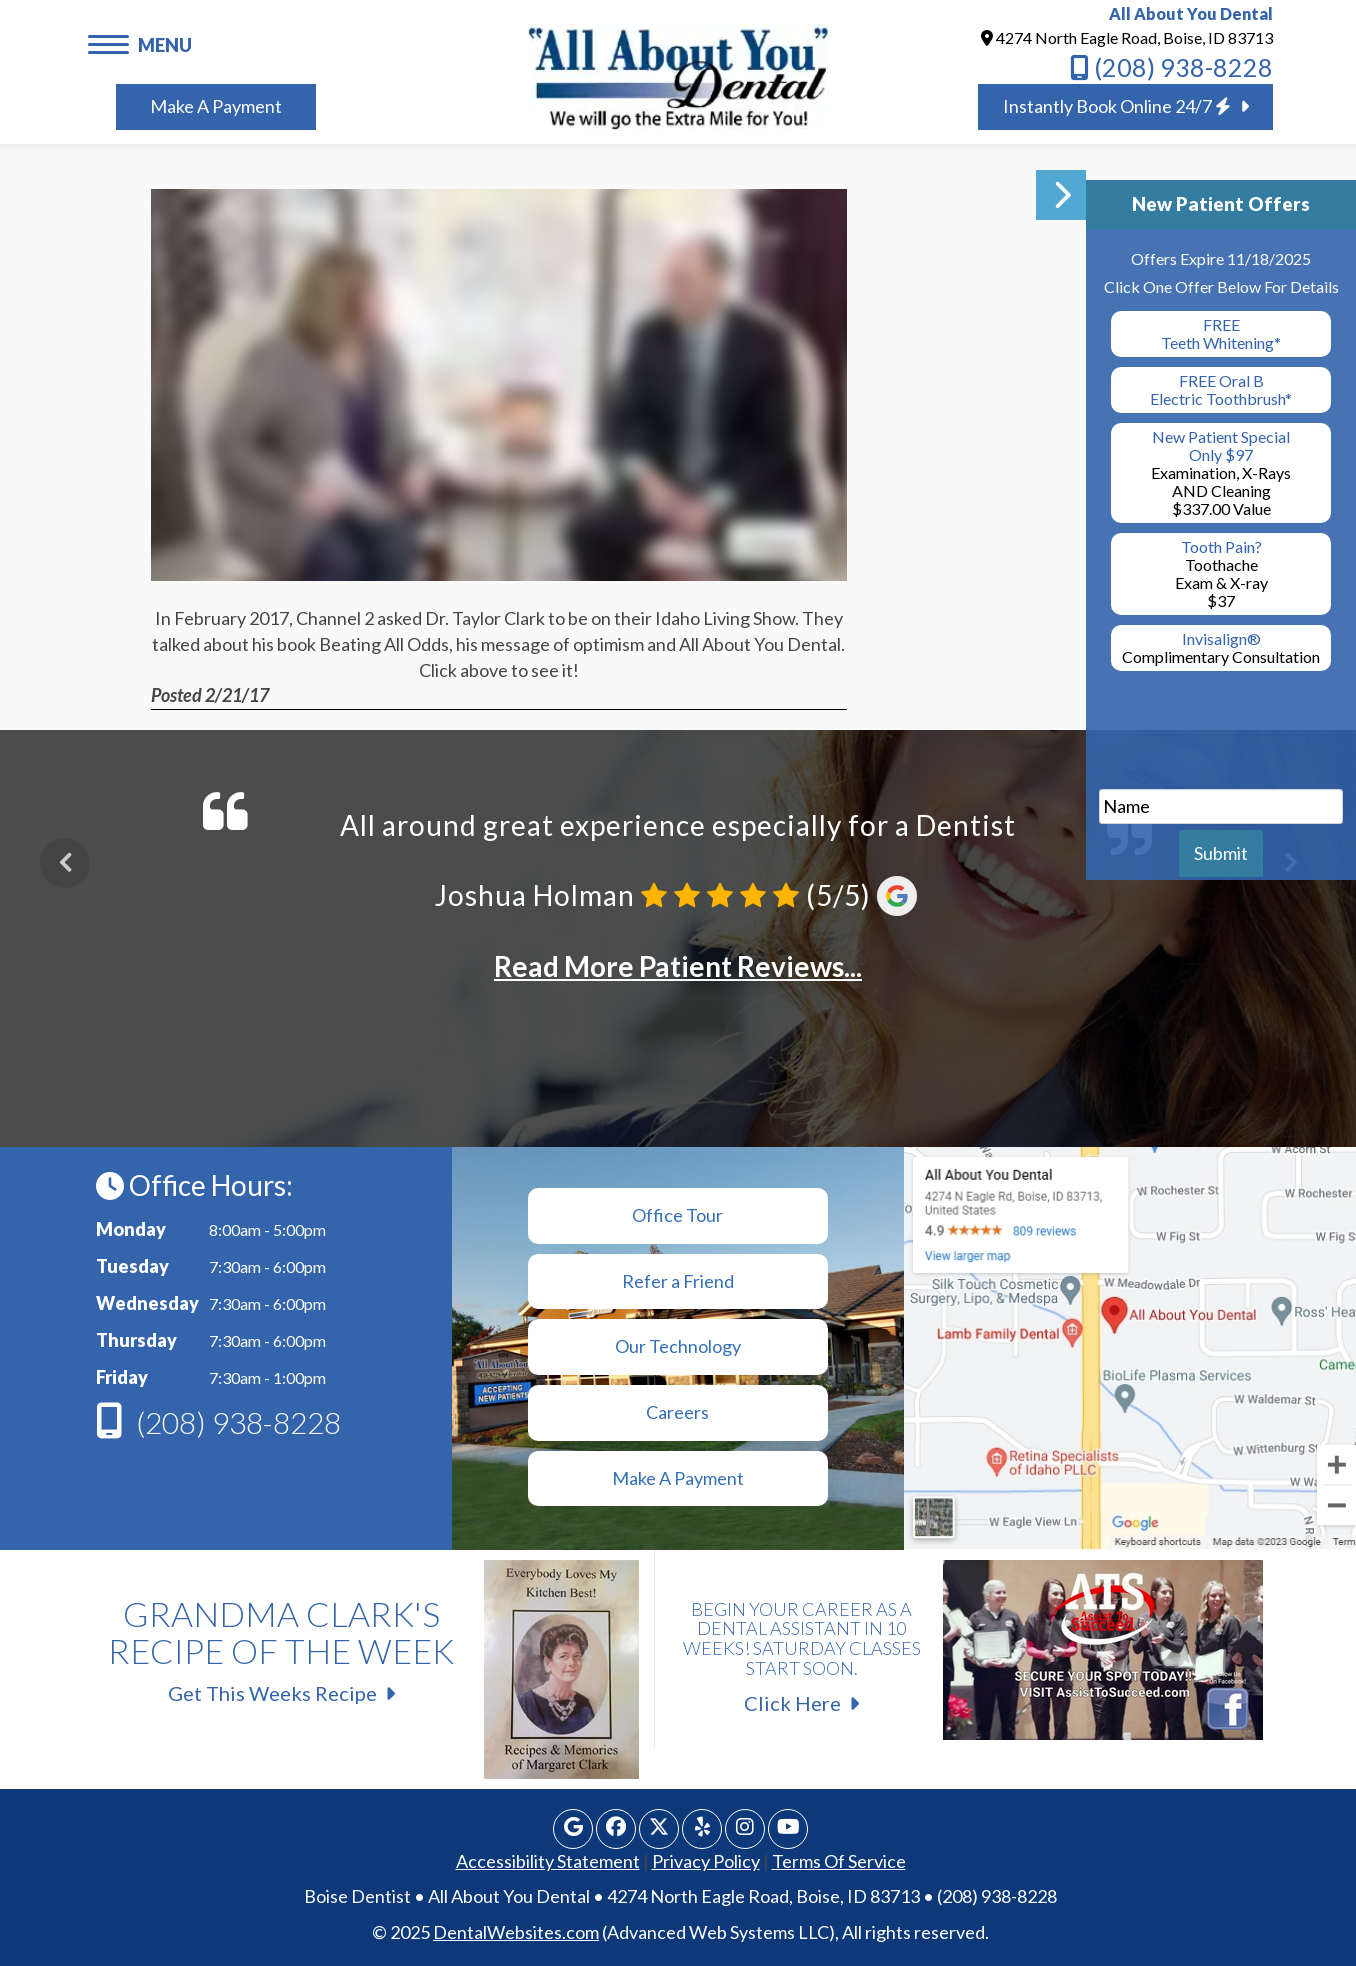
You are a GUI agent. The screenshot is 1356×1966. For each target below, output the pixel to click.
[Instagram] (745, 1829)
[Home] (678, 75)
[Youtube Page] (788, 1829)
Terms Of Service (839, 1861)
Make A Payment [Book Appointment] (216, 106)
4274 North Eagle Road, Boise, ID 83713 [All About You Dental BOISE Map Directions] (1127, 37)
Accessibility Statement (548, 1861)
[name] (1221, 806)
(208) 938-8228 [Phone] (238, 1422)
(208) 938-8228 (1171, 67)
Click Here (966, 1647)
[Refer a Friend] (678, 1282)
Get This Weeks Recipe (366, 1643)
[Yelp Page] (702, 1829)
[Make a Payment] (678, 1413)
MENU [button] (165, 45)
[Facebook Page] (616, 1829)
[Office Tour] (678, 1216)
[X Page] (659, 1829)
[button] (113, 43)
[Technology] (678, 1347)
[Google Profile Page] (573, 1829)
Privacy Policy (706, 1861)
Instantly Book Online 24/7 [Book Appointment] (1126, 106)
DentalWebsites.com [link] (516, 1932)
